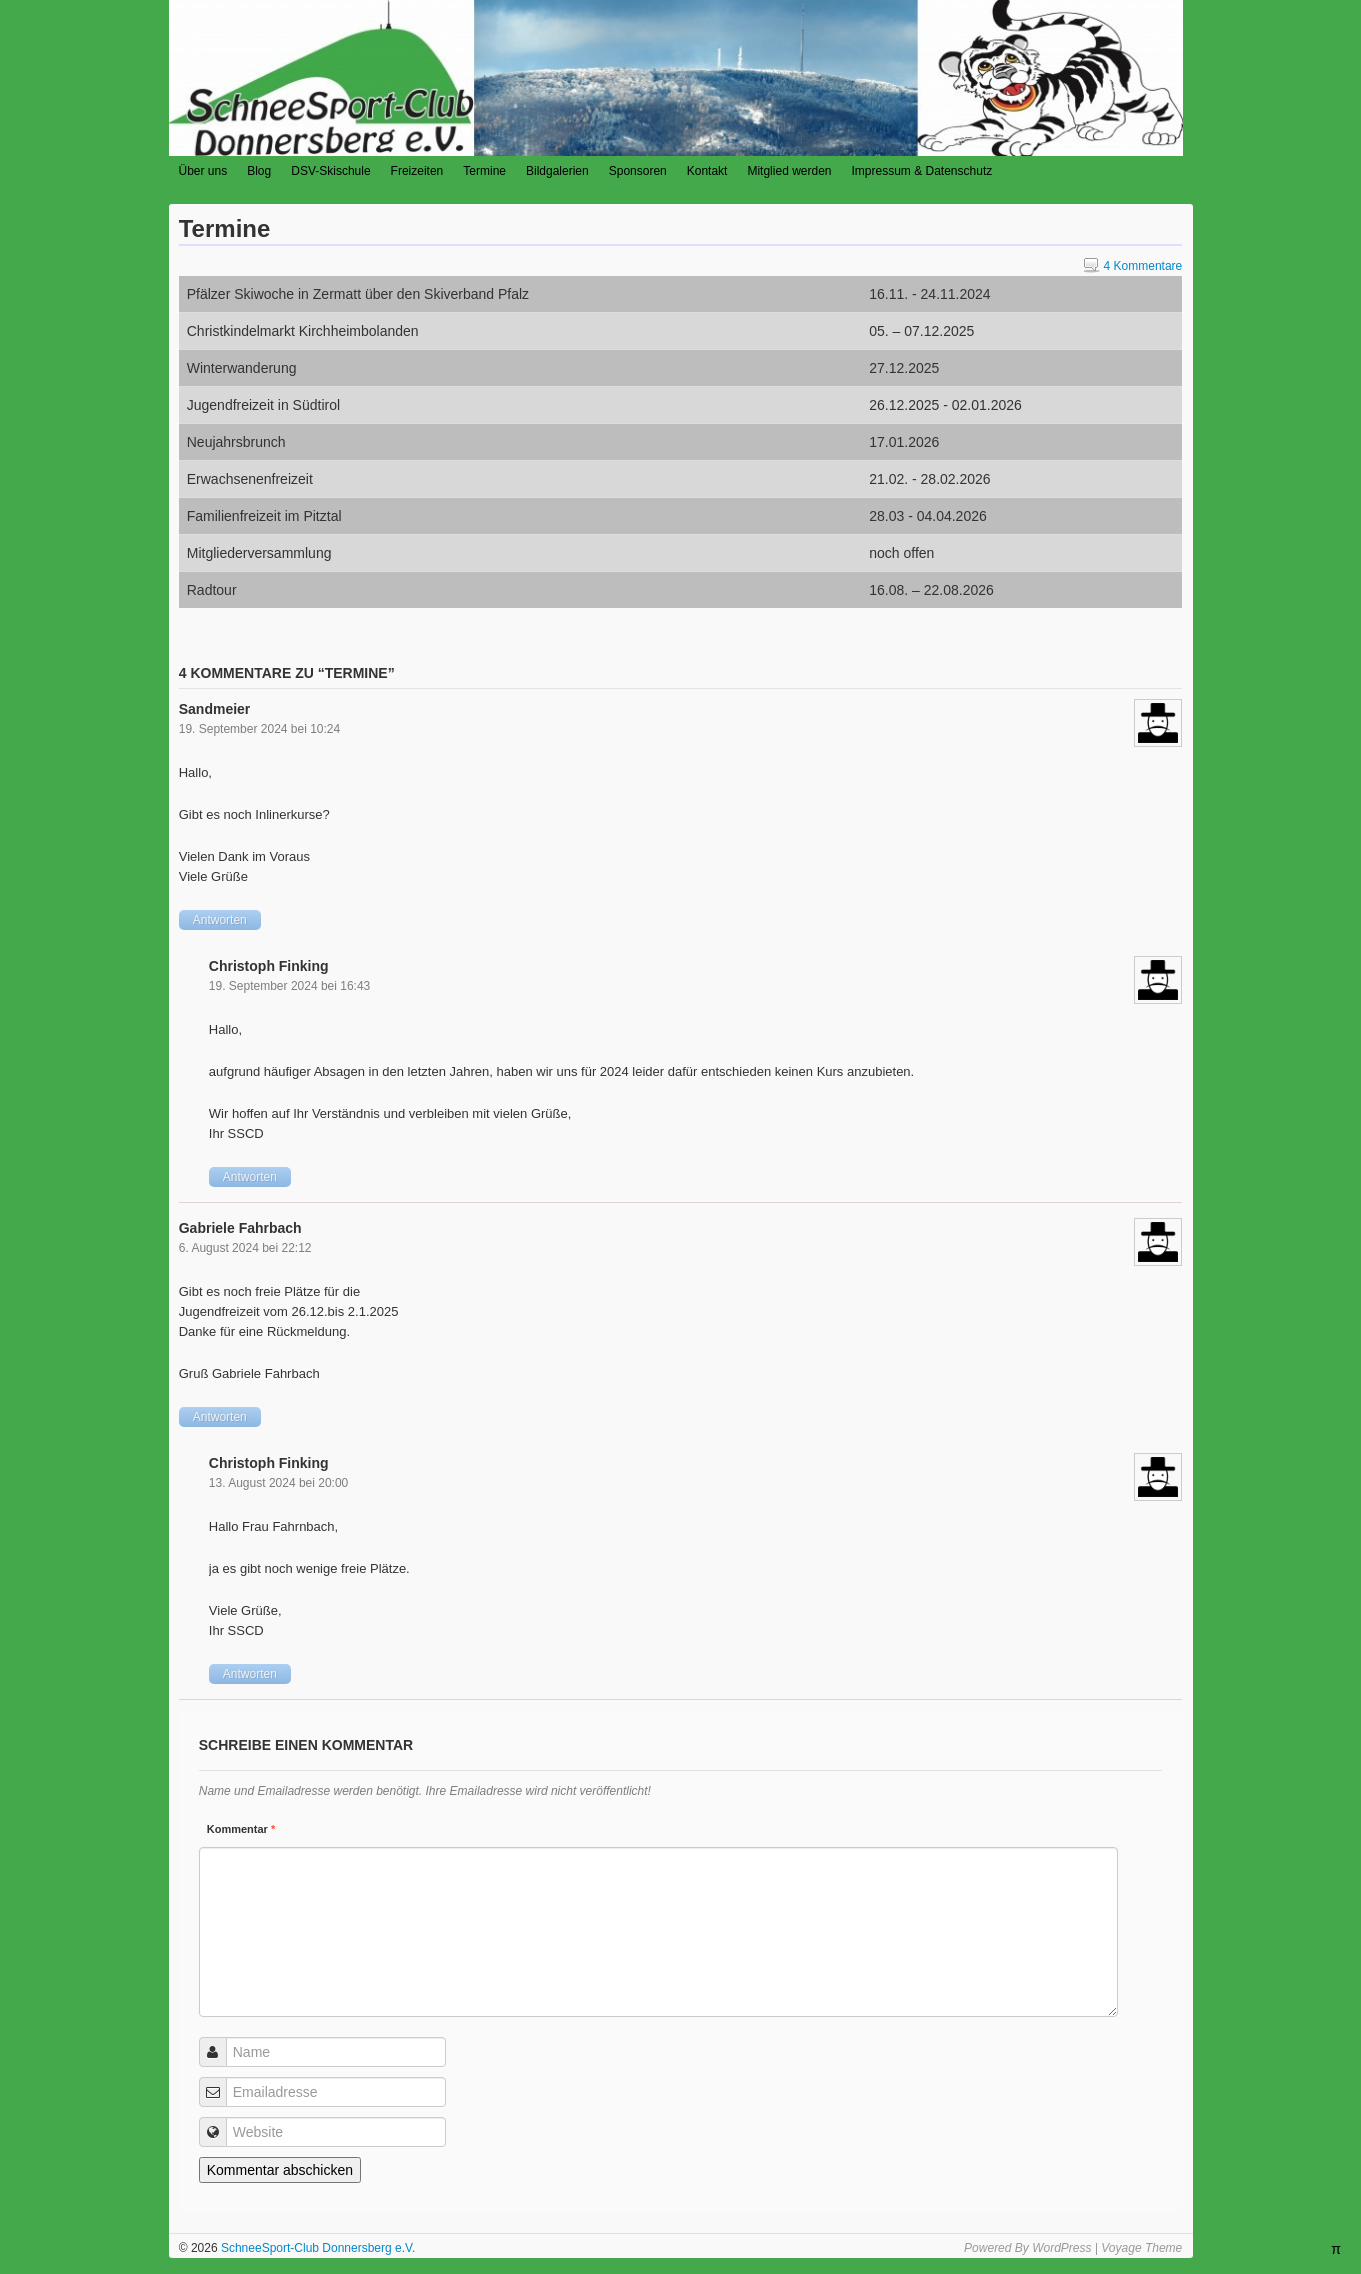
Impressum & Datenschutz (922, 171)
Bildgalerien (557, 171)
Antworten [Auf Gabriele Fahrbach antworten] (220, 1417)
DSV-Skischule (330, 171)
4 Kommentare (1133, 266)
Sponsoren (638, 171)
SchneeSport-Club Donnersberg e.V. (317, 2248)
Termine (484, 171)
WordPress (1061, 2248)
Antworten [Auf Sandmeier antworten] (220, 920)
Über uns (203, 171)
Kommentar (241, 1829)
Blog (259, 171)
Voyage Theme (1141, 2248)
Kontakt (707, 171)
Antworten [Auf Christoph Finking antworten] (250, 1177)
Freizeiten (417, 171)
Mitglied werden (789, 171)
